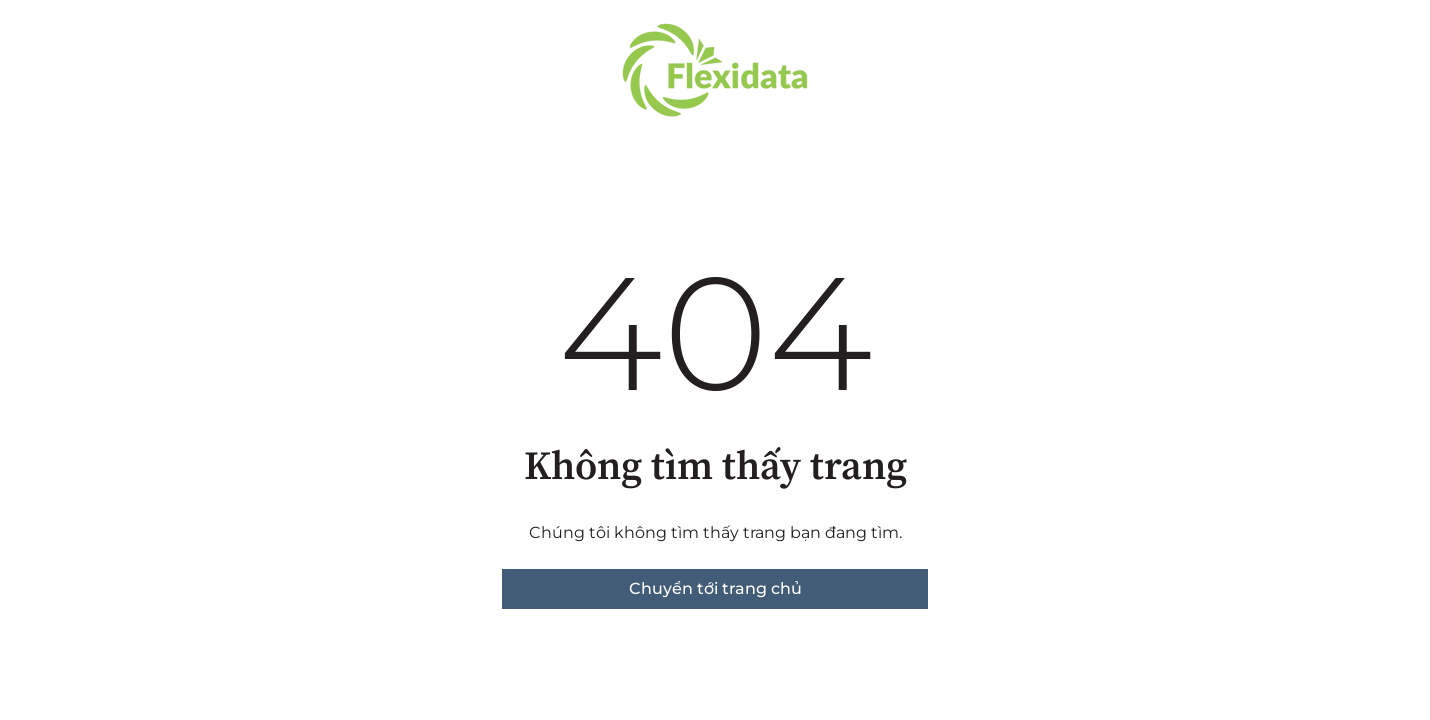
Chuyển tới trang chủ (715, 588)
